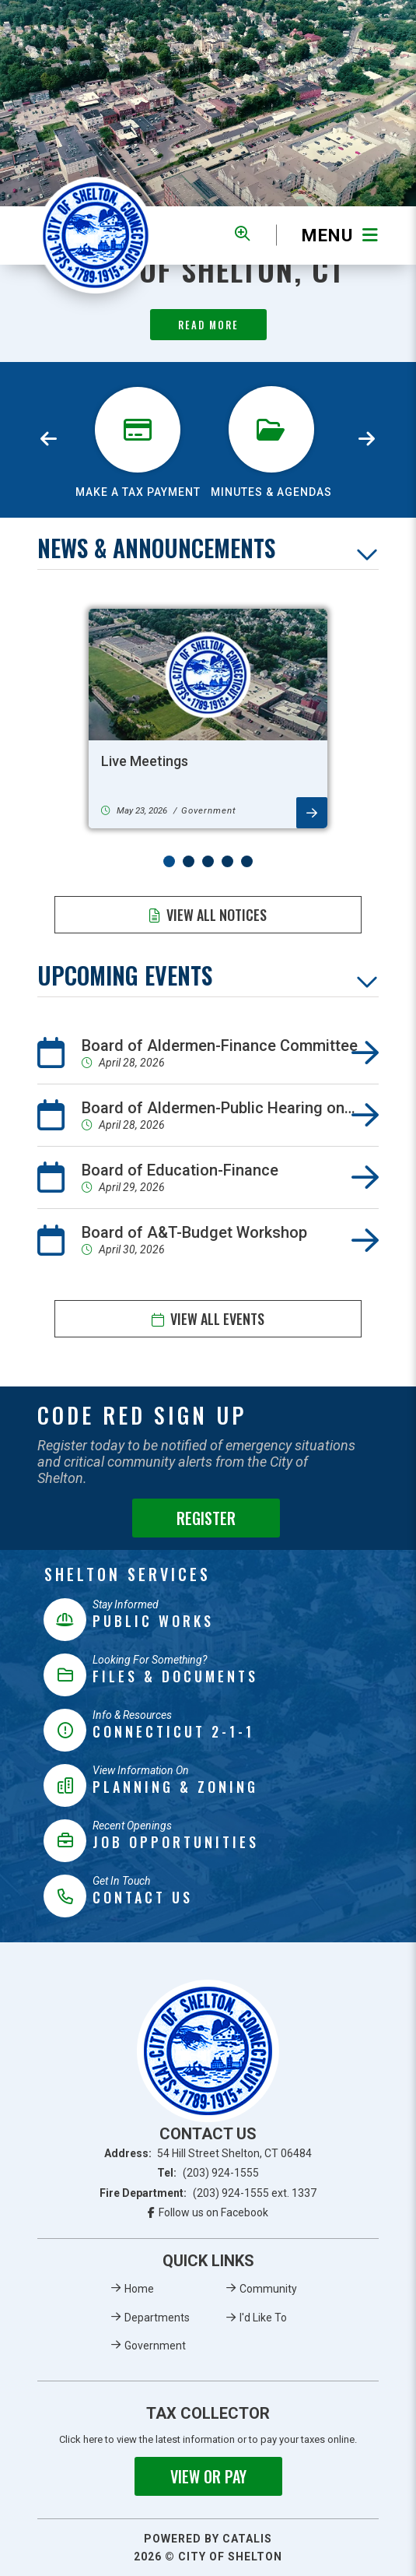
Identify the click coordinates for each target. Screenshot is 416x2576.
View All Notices (216, 915)
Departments (157, 2317)
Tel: (208, 2173)
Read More (208, 325)
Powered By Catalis (208, 2538)
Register (206, 1518)
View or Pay (208, 2476)
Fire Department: (208, 2193)
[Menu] (327, 235)
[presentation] (49, 440)
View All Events (217, 1319)
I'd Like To (263, 2317)
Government (155, 2345)
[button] (169, 861)
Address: (208, 2153)
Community (268, 2289)
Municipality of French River (95, 235)
